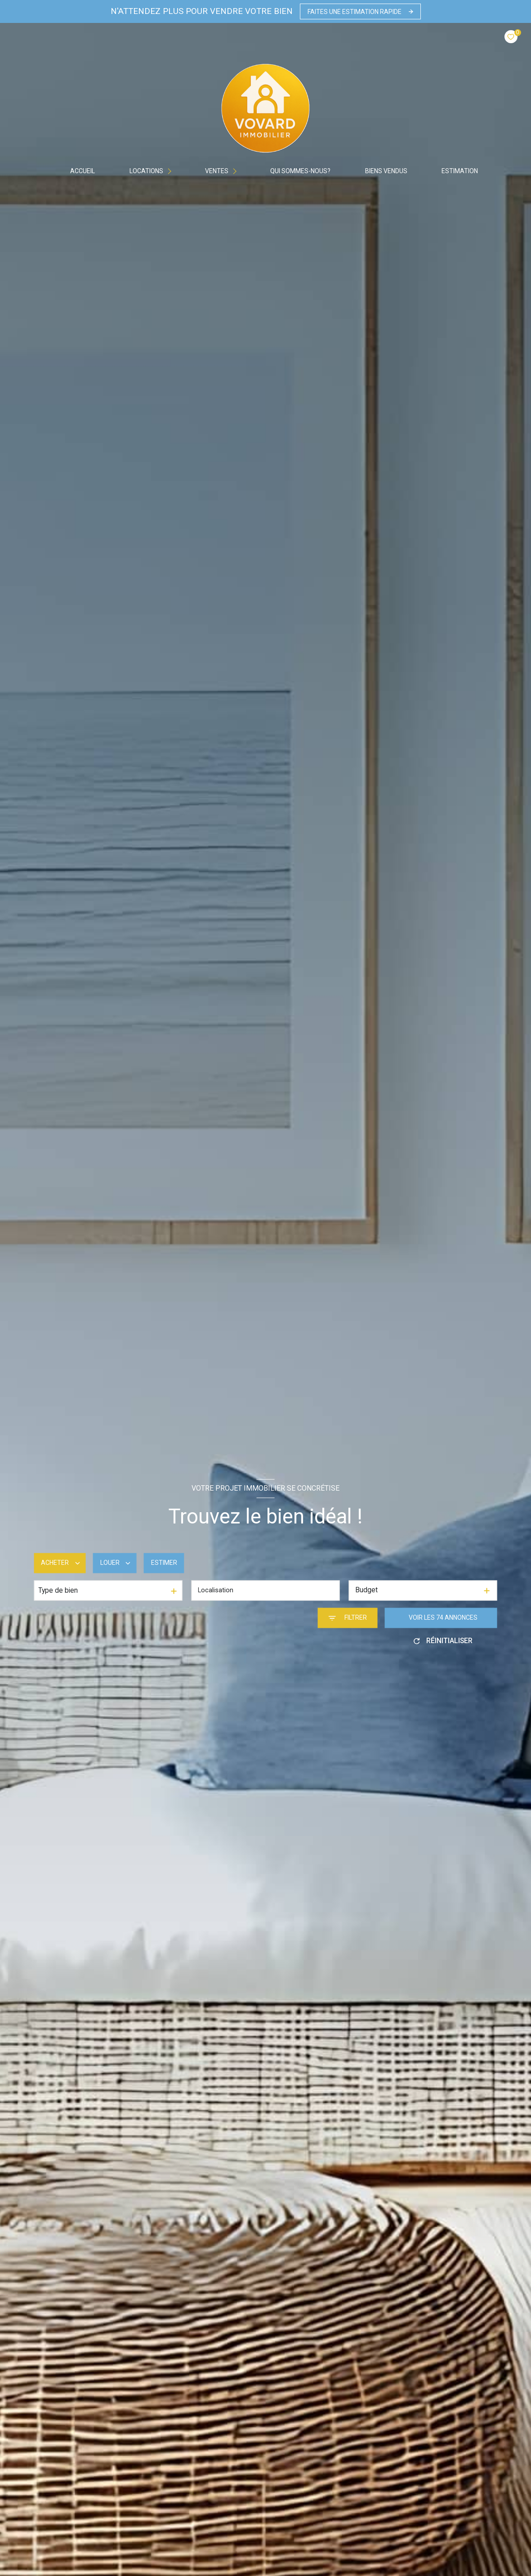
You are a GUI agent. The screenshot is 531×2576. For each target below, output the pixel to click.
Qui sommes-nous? (300, 171)
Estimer (164, 1563)
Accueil (82, 171)
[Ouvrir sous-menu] (171, 170)
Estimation (460, 171)
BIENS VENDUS (386, 171)
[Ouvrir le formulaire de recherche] (348, 1618)
